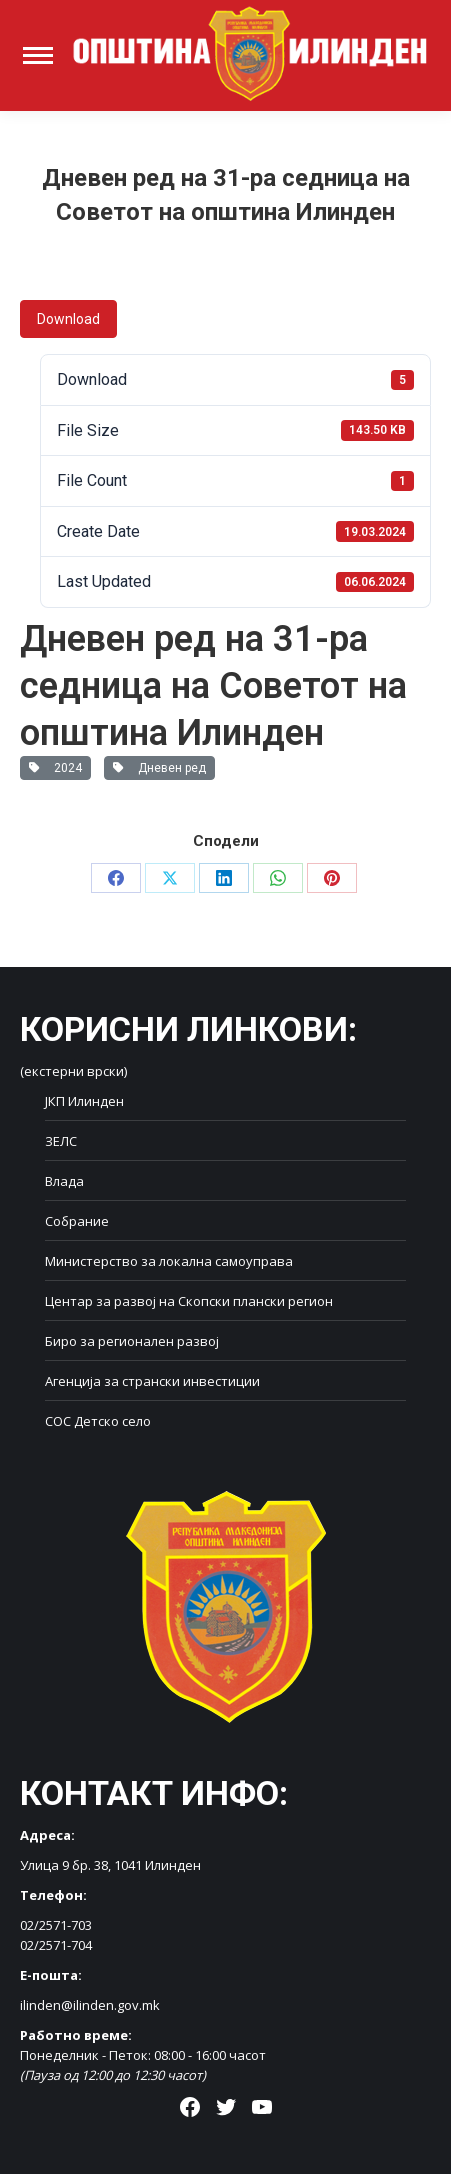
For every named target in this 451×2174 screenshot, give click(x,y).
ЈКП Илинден (84, 1101)
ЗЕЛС (61, 1141)
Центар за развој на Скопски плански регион (189, 1301)
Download (68, 319)
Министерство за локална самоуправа (169, 1261)
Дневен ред (159, 768)
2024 (55, 768)
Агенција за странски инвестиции (152, 1381)
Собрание (77, 1221)
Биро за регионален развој (132, 1341)
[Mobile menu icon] (38, 55)
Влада (64, 1181)
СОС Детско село (98, 1421)
